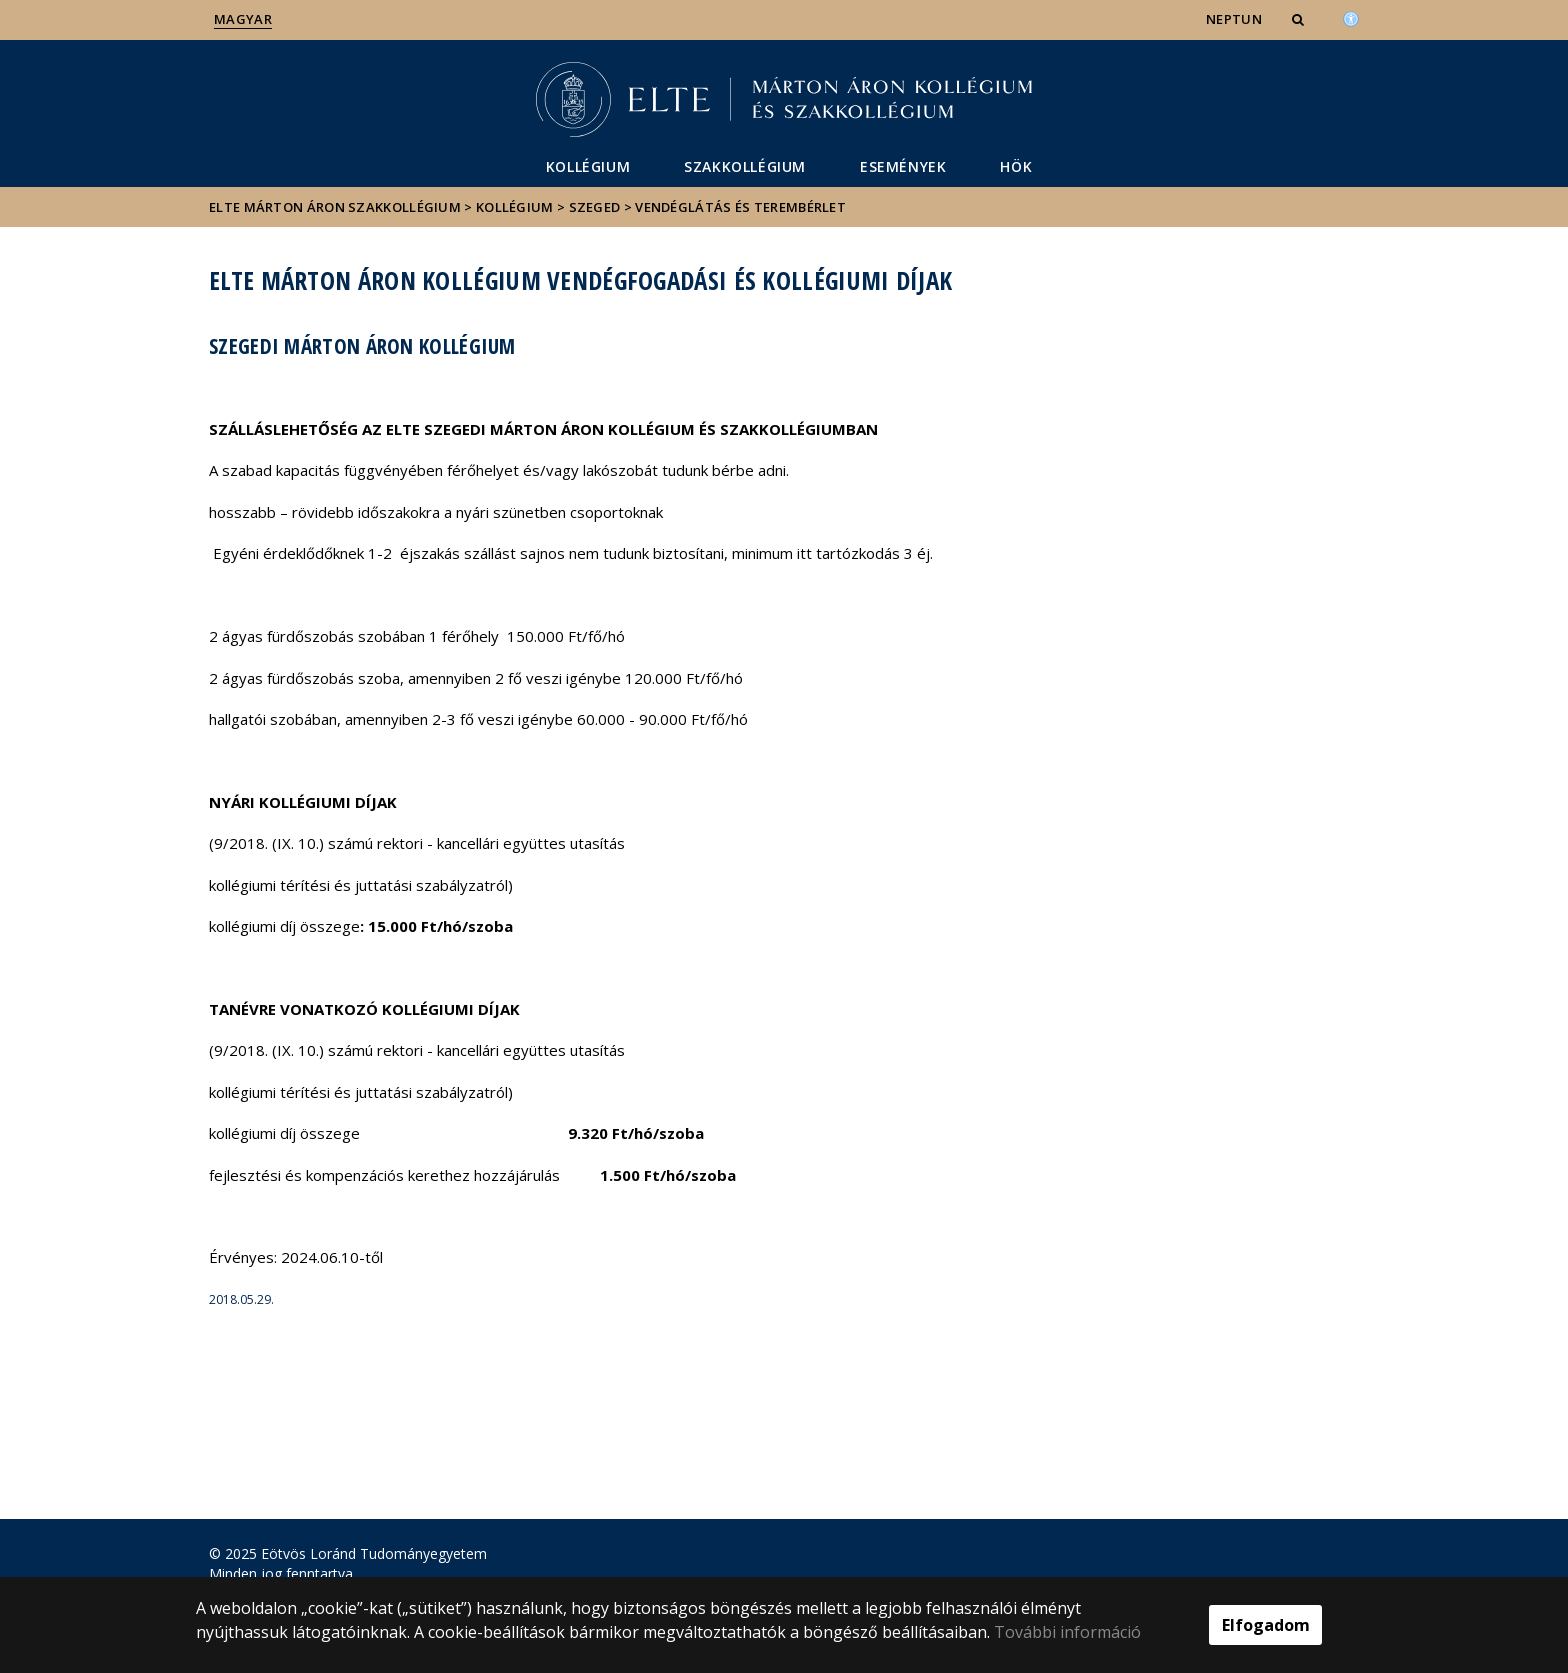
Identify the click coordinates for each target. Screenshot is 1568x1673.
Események (903, 166)
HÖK (1016, 166)
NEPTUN (1234, 19)
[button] (1300, 19)
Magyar (243, 19)
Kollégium (588, 166)
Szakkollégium (745, 166)
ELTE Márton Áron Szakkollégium (335, 207)
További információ (1067, 1632)
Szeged (595, 207)
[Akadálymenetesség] (1351, 17)
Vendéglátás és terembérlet (740, 207)
